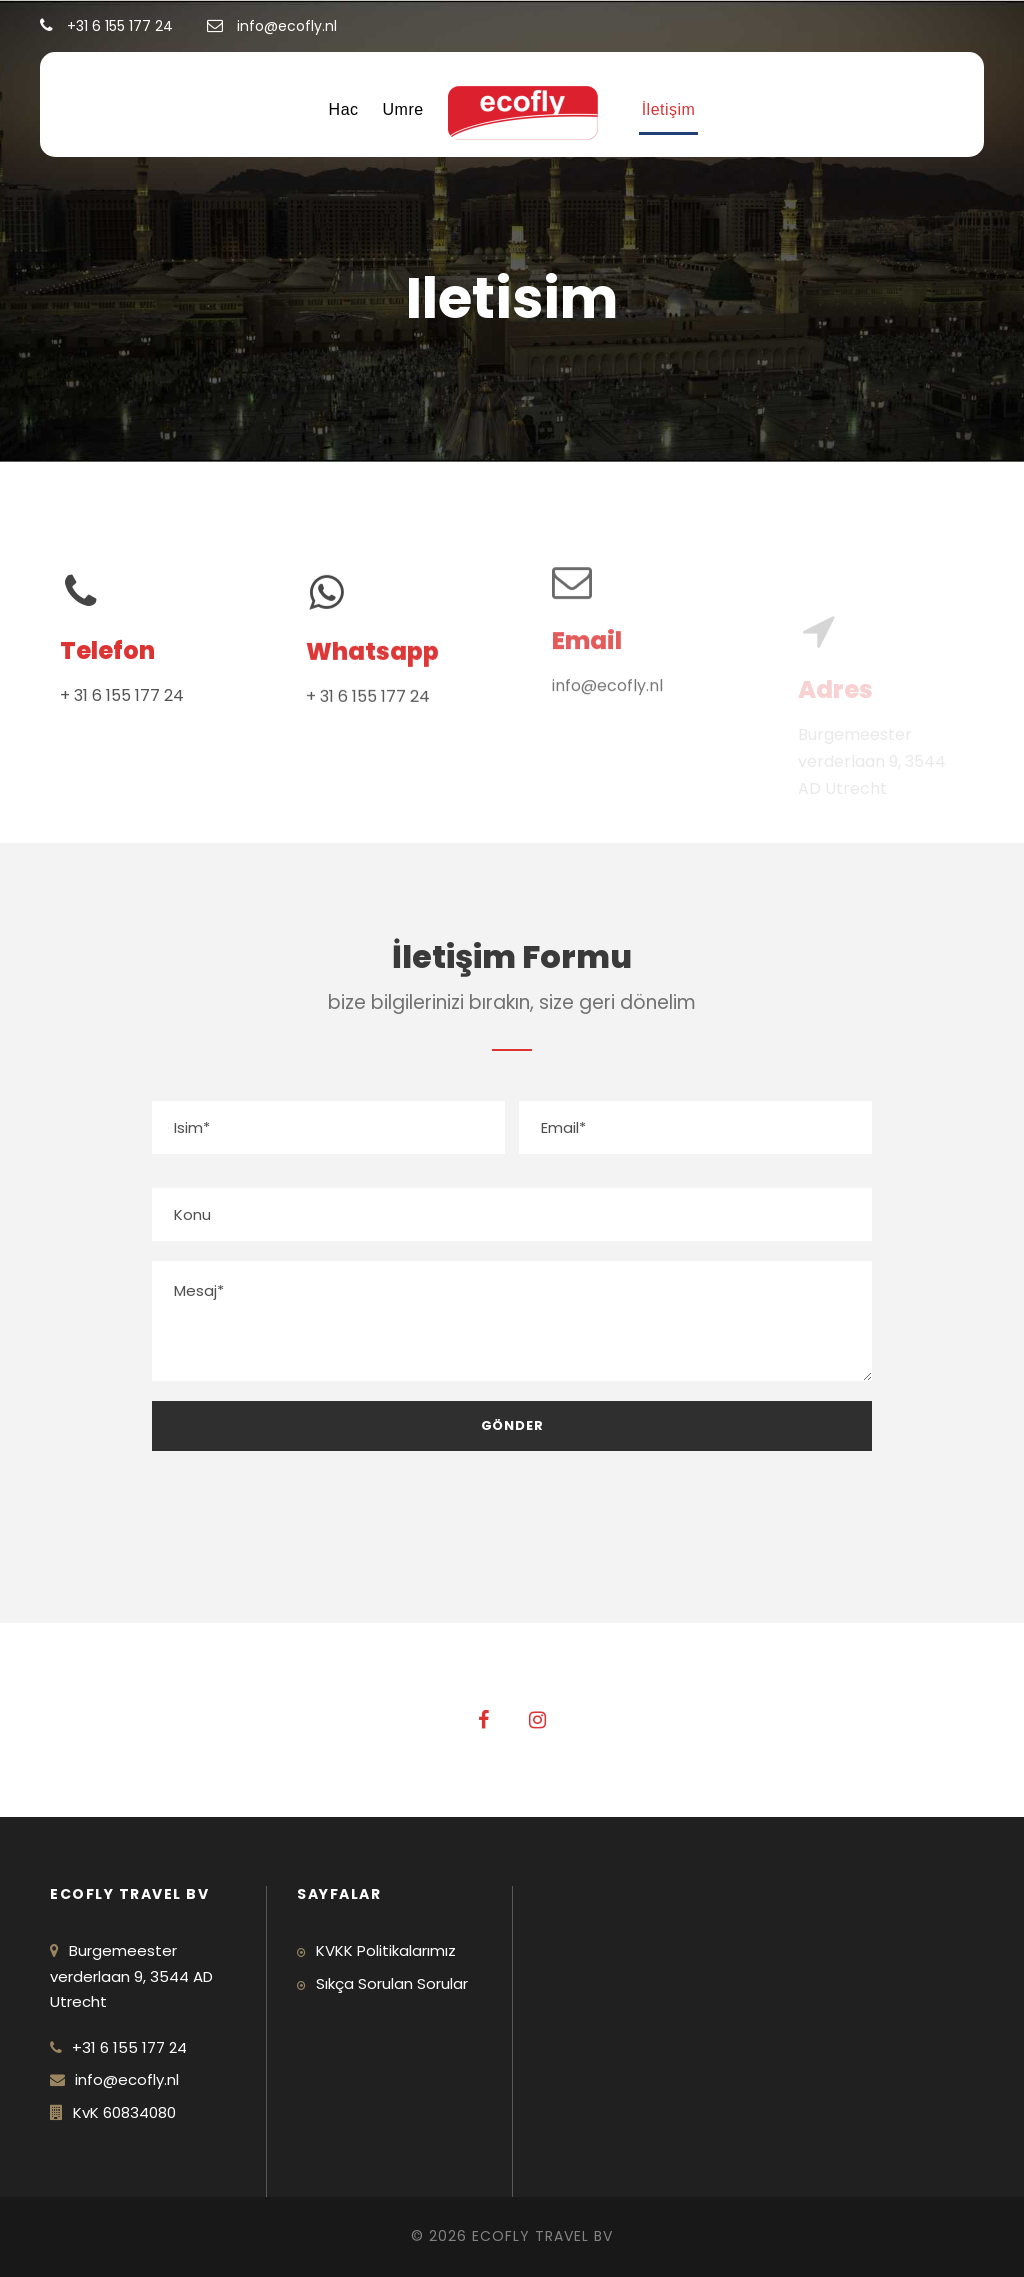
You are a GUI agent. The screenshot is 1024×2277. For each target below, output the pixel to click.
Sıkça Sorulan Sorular (392, 1983)
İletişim (669, 109)
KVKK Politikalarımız (386, 1950)
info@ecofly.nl (607, 668)
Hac (344, 109)
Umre (403, 109)
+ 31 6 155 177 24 (122, 695)
